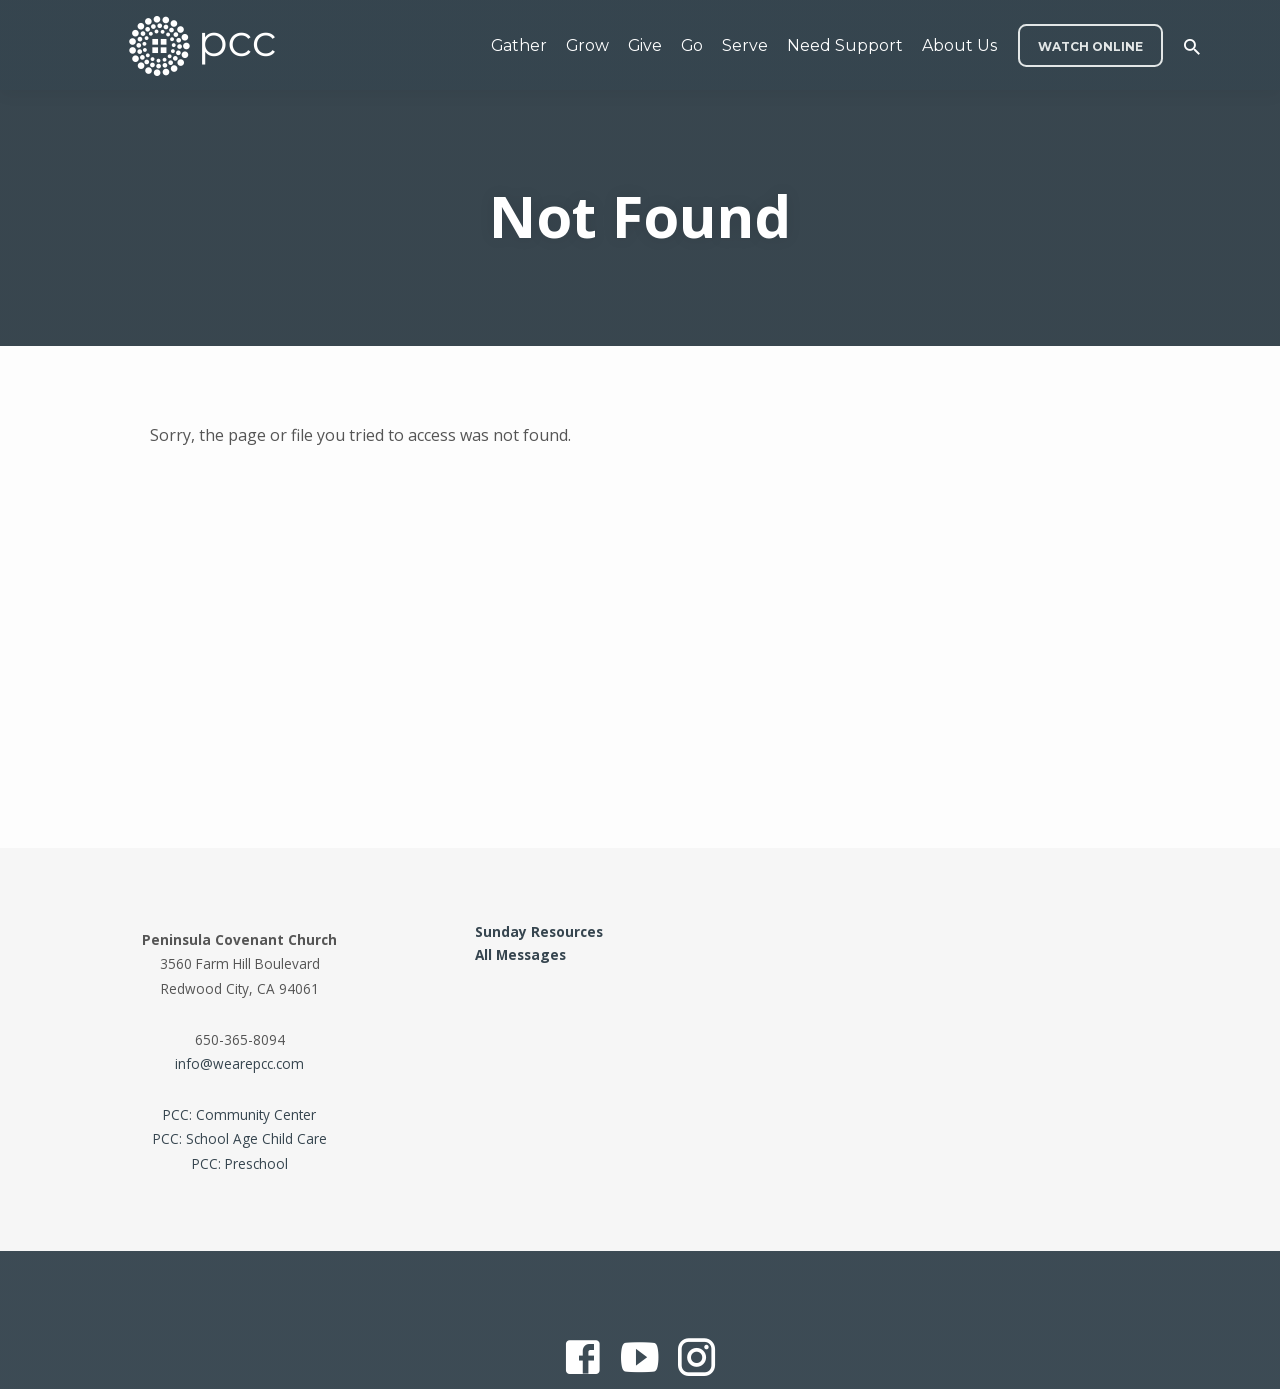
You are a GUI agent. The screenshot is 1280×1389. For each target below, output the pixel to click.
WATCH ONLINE (1090, 46)
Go (692, 45)
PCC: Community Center (239, 1114)
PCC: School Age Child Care (240, 1138)
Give (645, 45)
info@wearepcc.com (239, 1063)
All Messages (520, 954)
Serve (745, 45)
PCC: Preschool (240, 1163)
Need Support (845, 45)
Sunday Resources (539, 931)
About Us (959, 45)
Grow (587, 45)
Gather (519, 45)
